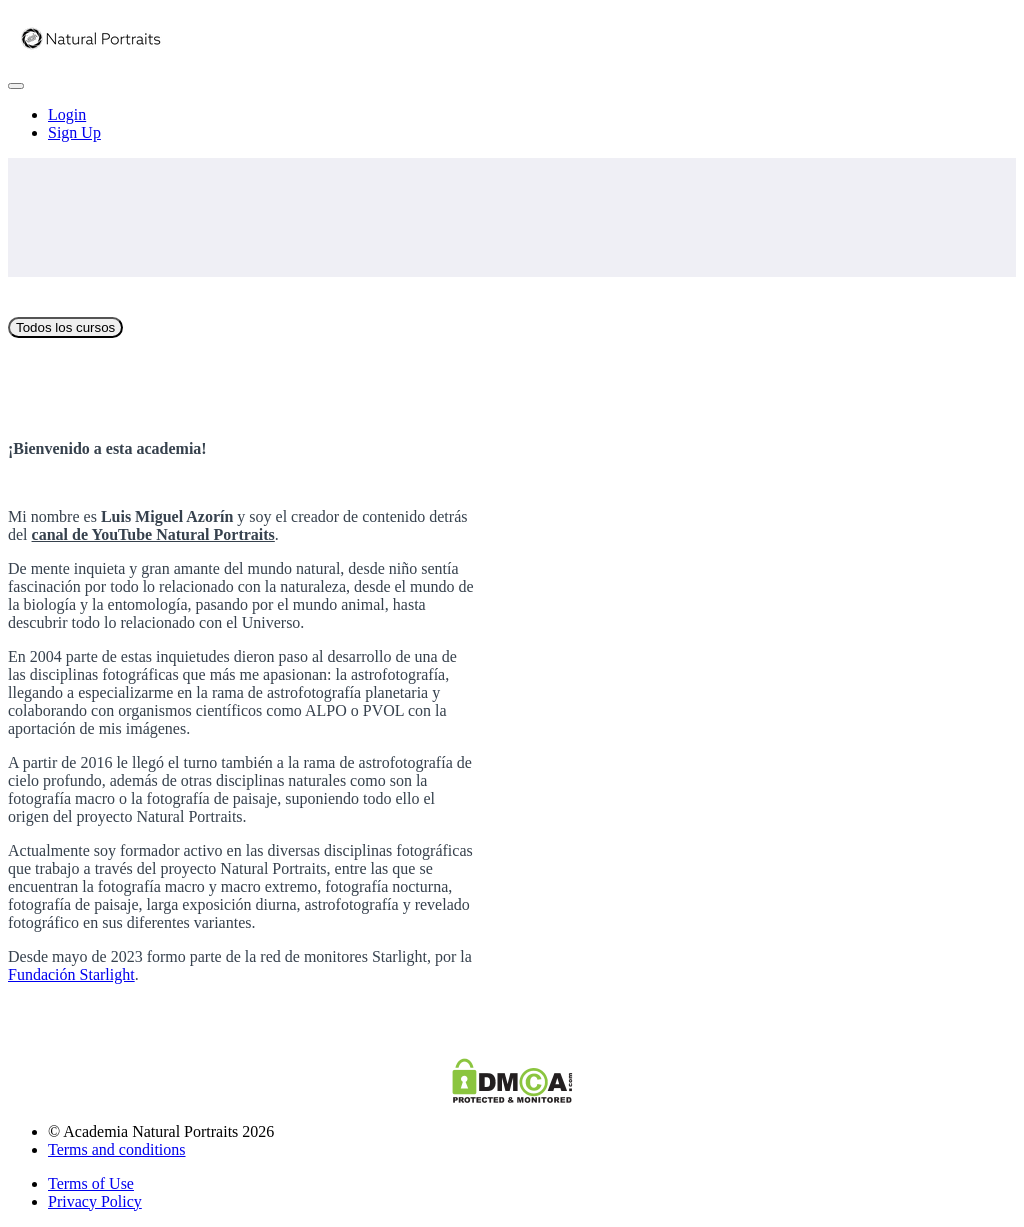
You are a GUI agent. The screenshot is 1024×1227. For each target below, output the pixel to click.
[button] (16, 86)
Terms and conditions (117, 1149)
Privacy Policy (95, 1201)
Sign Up (74, 132)
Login (67, 114)
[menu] (512, 124)
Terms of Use (91, 1183)
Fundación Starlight (71, 974)
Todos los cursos (65, 327)
